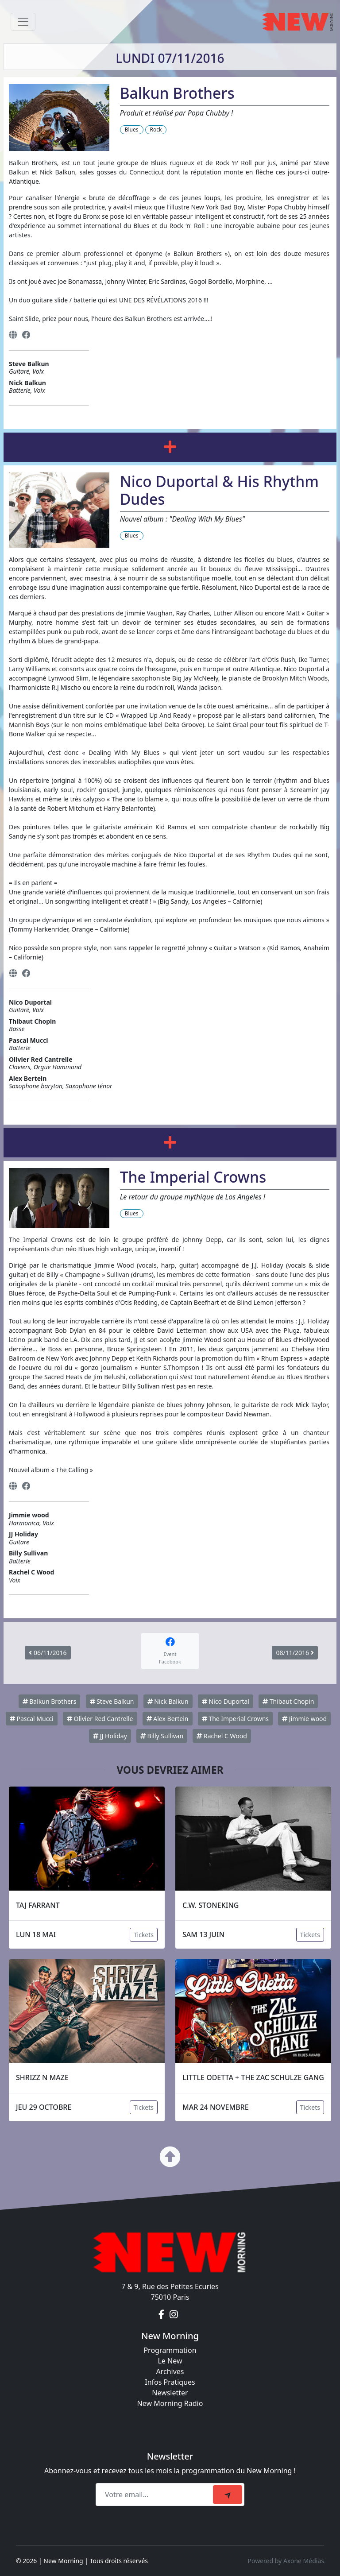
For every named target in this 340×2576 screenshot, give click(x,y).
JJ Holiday (110, 1736)
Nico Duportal (225, 1701)
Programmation (169, 2350)
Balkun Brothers (50, 1701)
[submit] (227, 2494)
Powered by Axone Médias (286, 2561)
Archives (170, 2371)
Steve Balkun (112, 1701)
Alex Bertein (168, 1718)
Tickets (144, 1934)
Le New (170, 2361)
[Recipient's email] (155, 2494)
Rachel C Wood (222, 1736)
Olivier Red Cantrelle (100, 1718)
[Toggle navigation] (23, 22)
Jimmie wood (304, 1718)
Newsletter (170, 2393)
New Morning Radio (170, 2403)
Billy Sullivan (161, 1736)
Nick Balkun (168, 1701)
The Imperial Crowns (235, 1718)
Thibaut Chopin (288, 1701)
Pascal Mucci (32, 1718)
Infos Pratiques (170, 2382)
